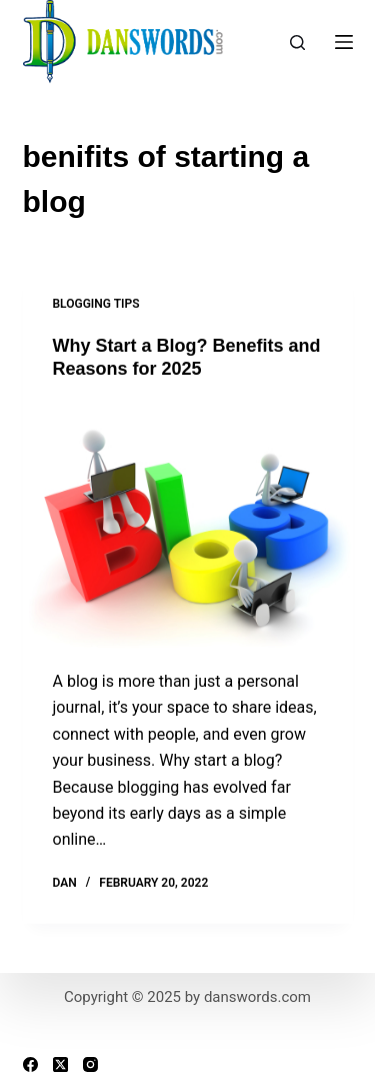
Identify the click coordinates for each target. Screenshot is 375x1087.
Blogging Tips (96, 304)
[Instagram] (90, 1064)
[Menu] (344, 42)
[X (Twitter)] (60, 1064)
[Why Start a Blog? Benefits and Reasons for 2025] (188, 526)
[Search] (297, 42)
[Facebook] (30, 1064)
